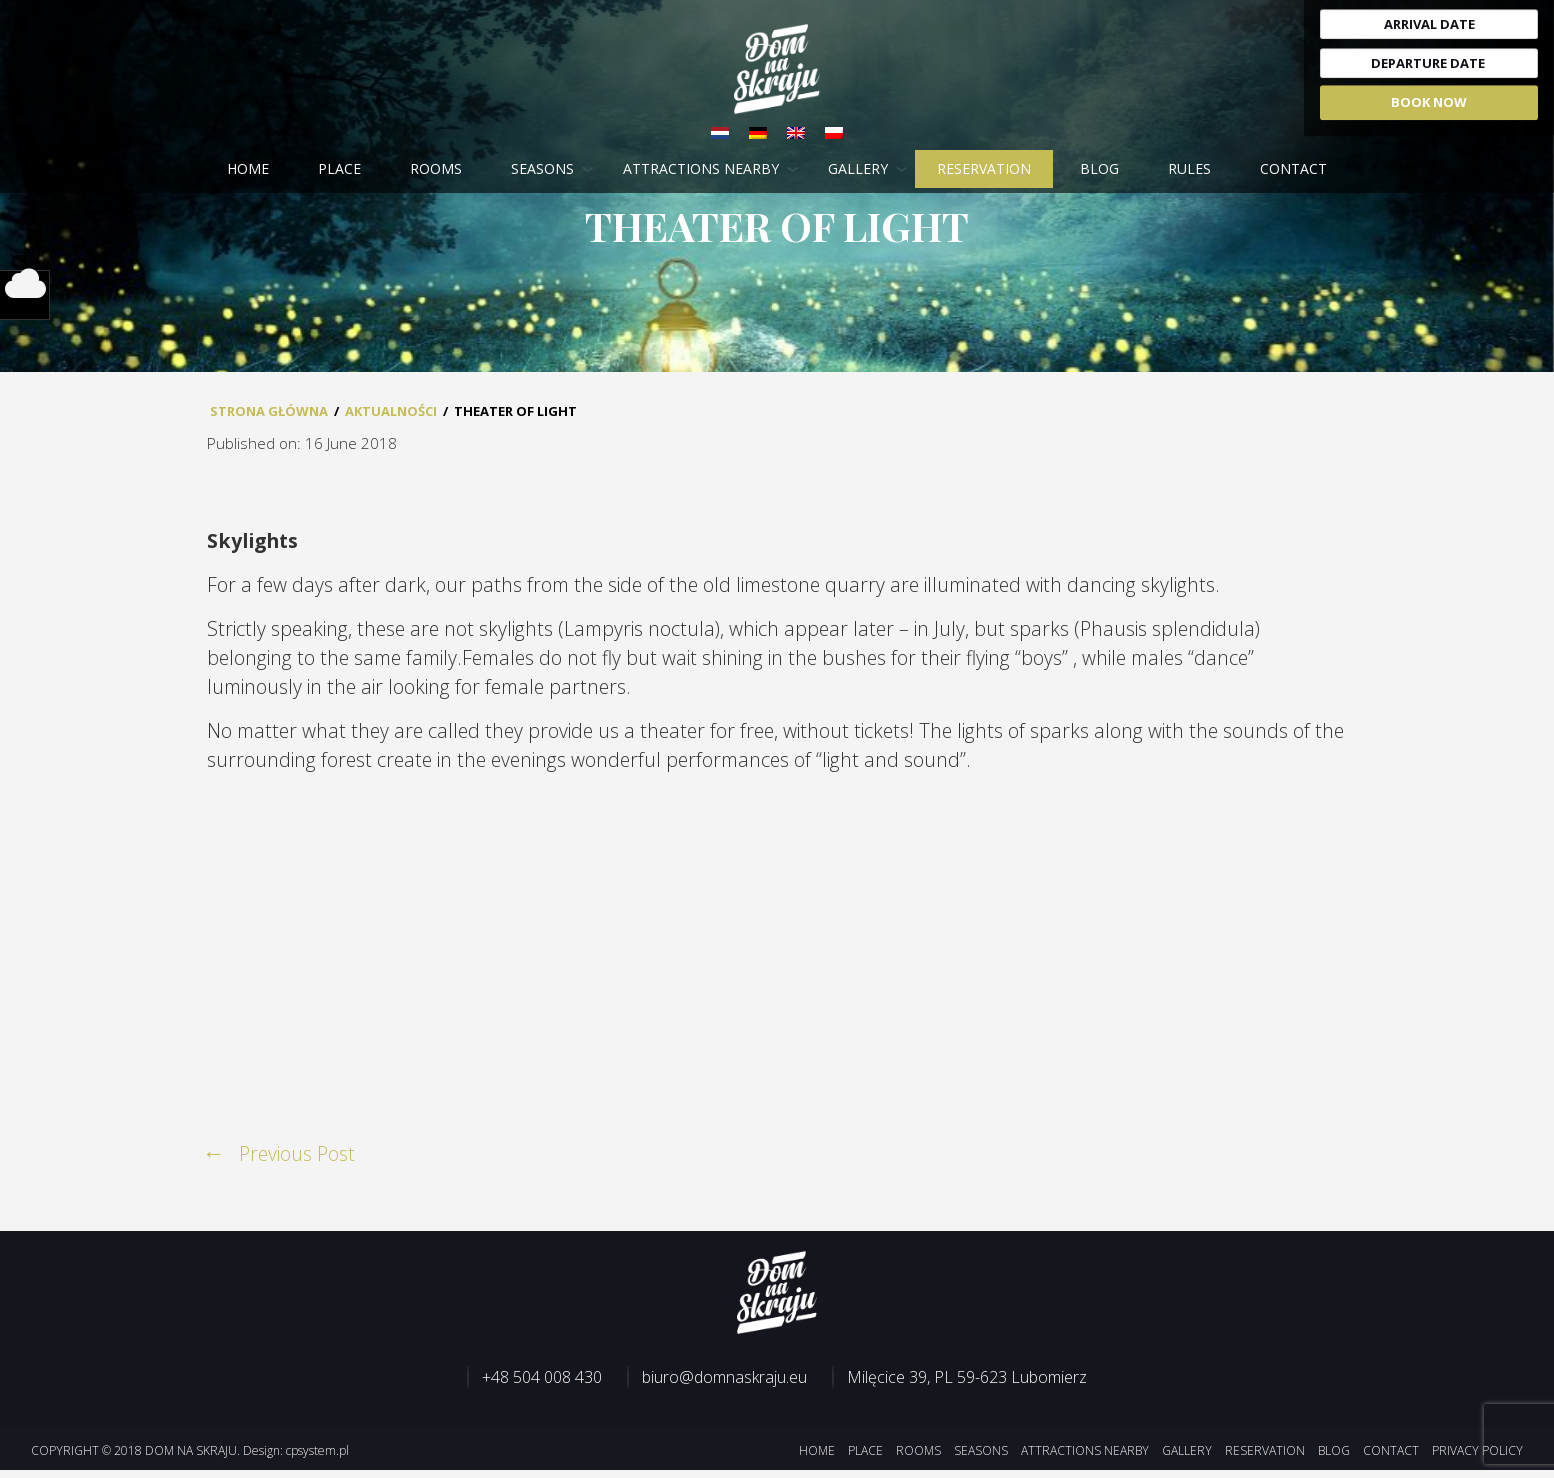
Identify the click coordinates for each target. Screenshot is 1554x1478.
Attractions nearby (701, 169)
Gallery (858, 169)
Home (248, 169)
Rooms (436, 169)
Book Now (1429, 102)
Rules (1189, 169)
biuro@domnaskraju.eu (724, 1385)
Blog (1099, 169)
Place (339, 169)
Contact (1293, 169)
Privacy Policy (1477, 1458)
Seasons (542, 169)
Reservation (984, 169)
